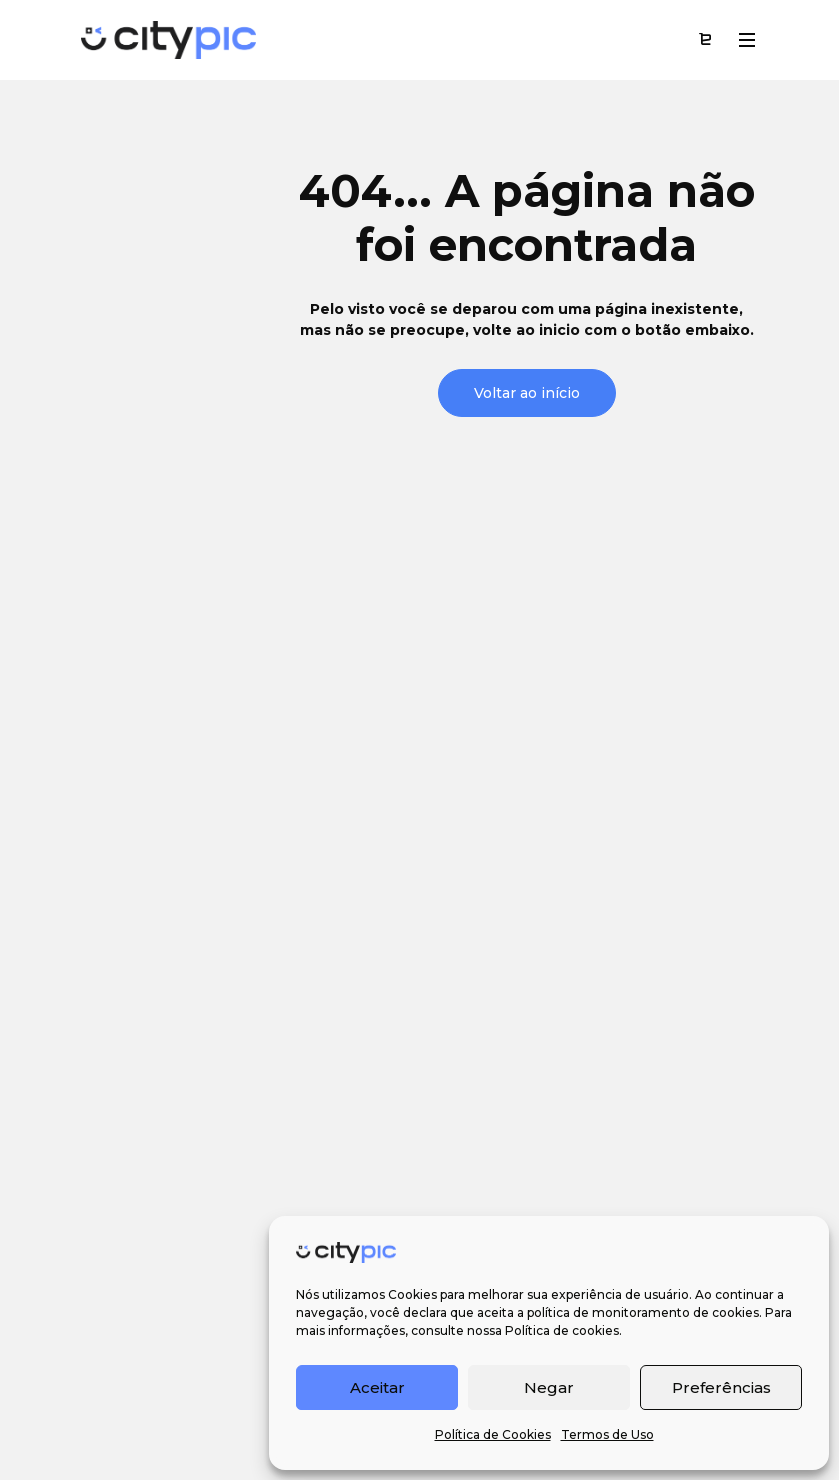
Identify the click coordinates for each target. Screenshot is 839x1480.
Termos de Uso (607, 1434)
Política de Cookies (493, 1434)
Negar (549, 1387)
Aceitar (377, 1387)
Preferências (721, 1387)
